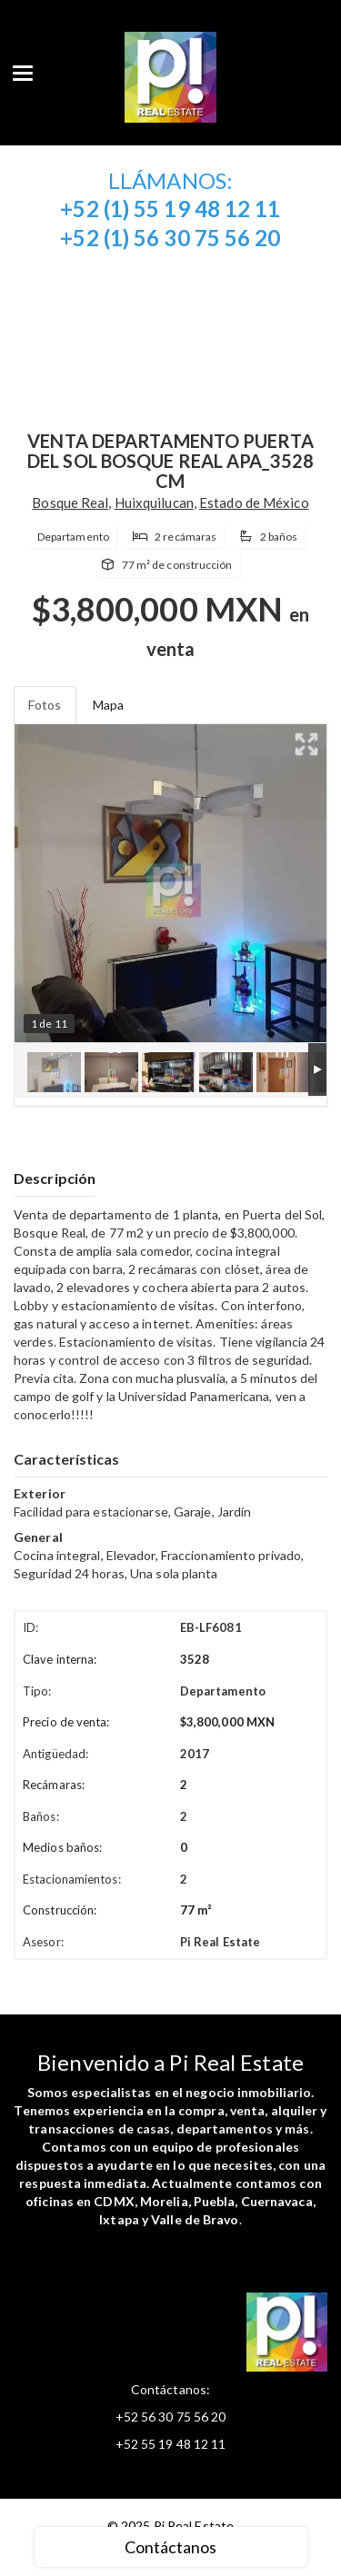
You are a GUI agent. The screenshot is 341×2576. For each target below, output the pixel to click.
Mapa (108, 704)
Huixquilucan (154, 502)
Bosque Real (70, 502)
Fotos (45, 704)
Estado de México (254, 502)
